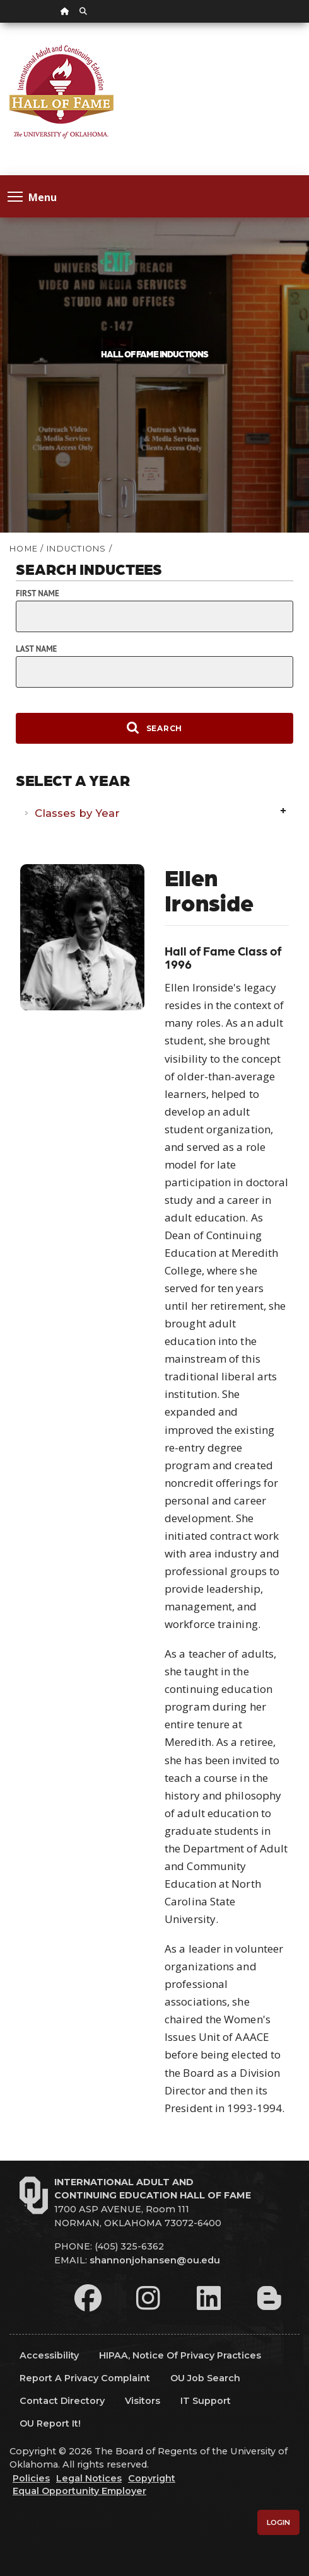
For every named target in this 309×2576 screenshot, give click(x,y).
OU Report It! (50, 2423)
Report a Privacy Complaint (85, 2378)
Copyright (151, 2478)
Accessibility (49, 2355)
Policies (31, 2478)
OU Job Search (205, 2378)
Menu (32, 196)
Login (278, 2522)
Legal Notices (89, 2478)
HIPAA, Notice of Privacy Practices (180, 2355)
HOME (23, 548)
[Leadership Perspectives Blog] (269, 2298)
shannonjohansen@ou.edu (155, 2260)
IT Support (205, 2400)
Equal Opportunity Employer (79, 2491)
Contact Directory (62, 2400)
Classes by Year (77, 813)
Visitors (142, 2400)
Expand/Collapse (284, 812)
